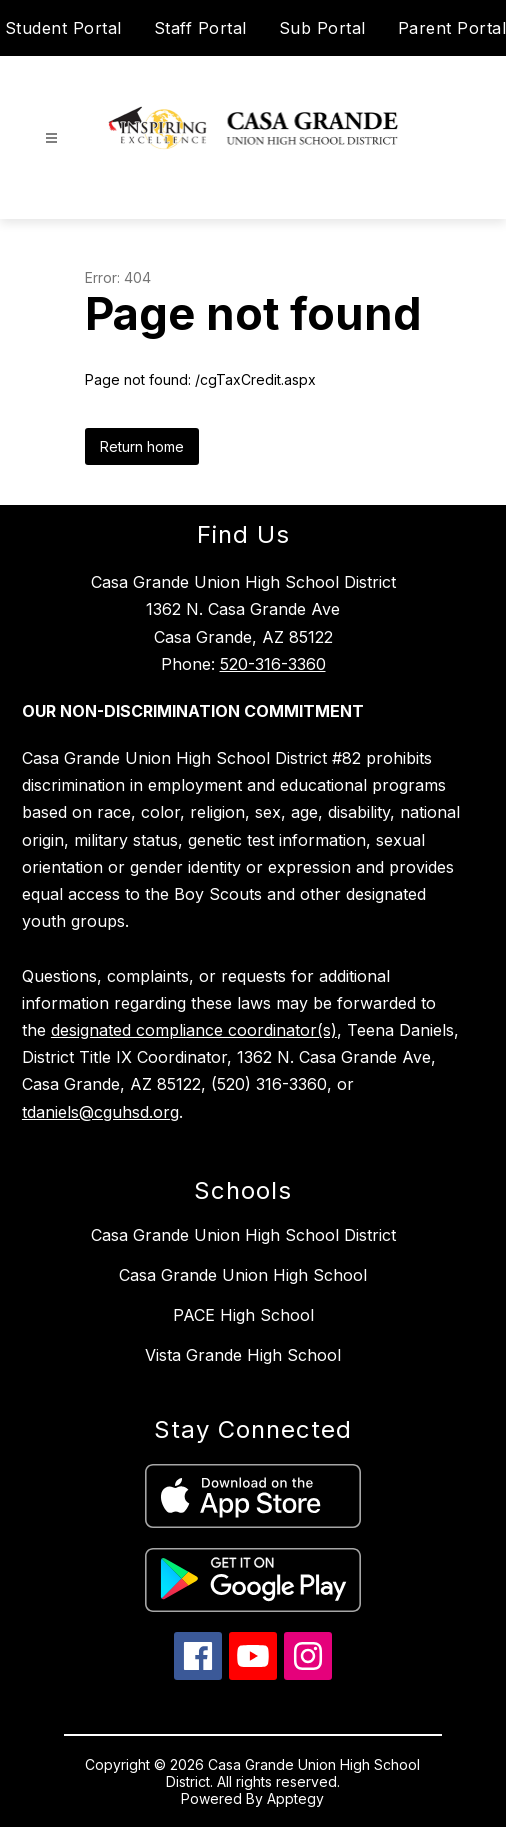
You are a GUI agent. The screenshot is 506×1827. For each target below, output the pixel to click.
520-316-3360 (273, 664)
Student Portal (63, 28)
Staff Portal (200, 28)
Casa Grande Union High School (243, 1275)
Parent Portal (452, 28)
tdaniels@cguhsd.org (100, 1112)
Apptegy (295, 1798)
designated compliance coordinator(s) (194, 1030)
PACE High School (243, 1315)
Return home (142, 446)
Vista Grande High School (243, 1355)
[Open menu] (51, 138)
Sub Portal (322, 28)
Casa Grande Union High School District (243, 1235)
